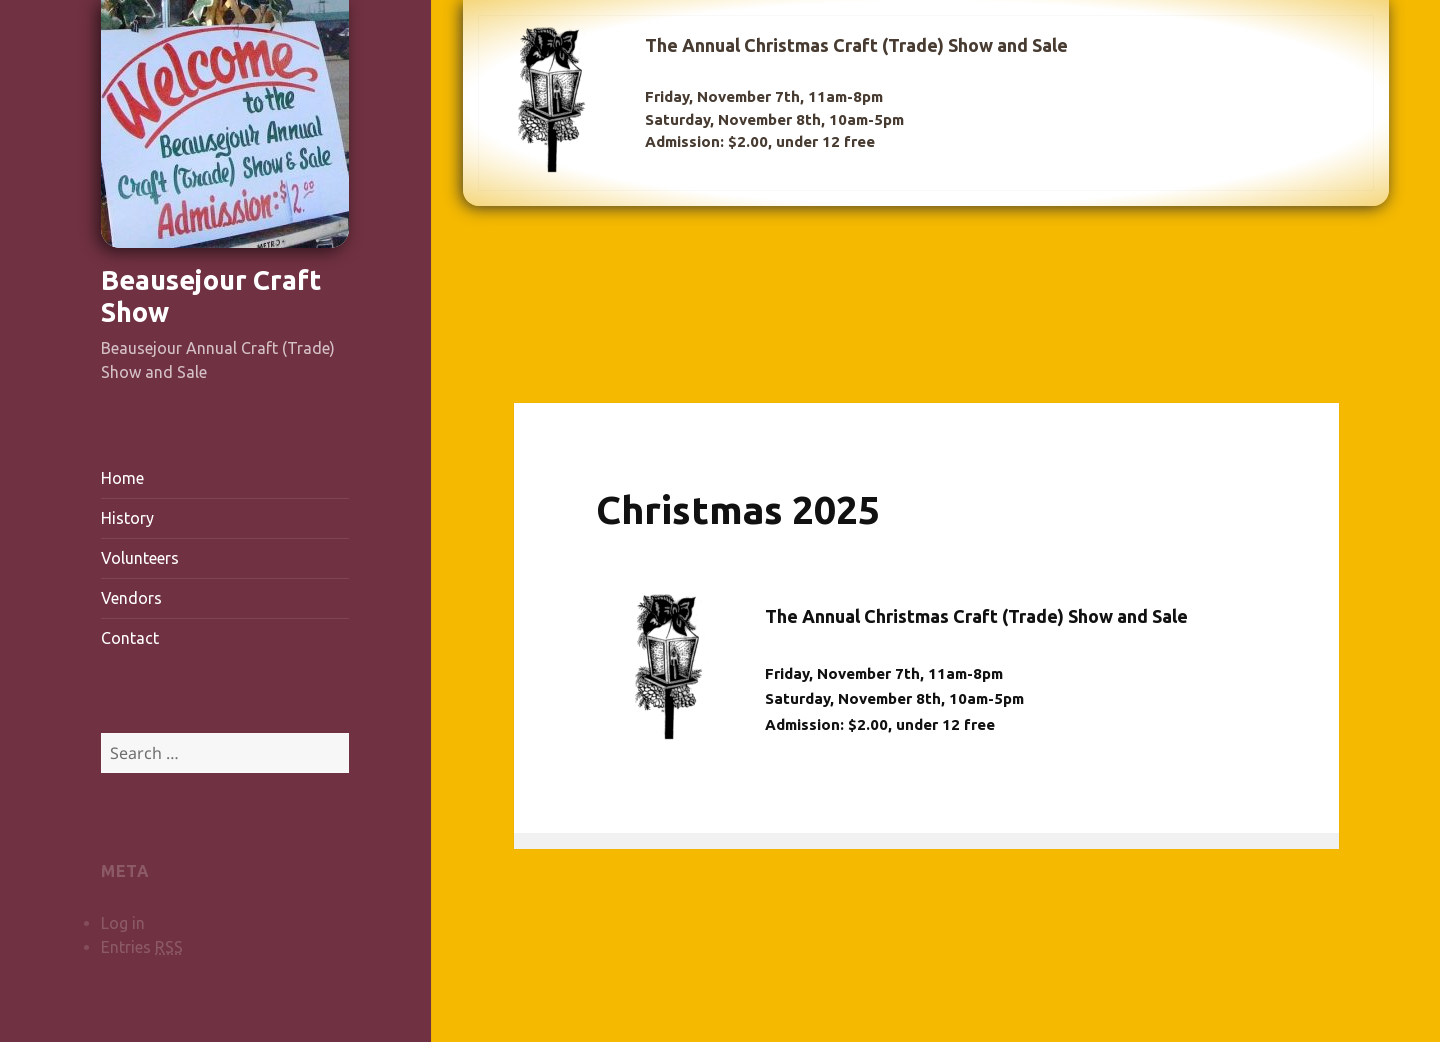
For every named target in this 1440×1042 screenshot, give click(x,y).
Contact (130, 638)
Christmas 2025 (738, 509)
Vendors (131, 598)
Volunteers (140, 558)
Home (122, 478)
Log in (123, 923)
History (127, 518)
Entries (142, 947)
